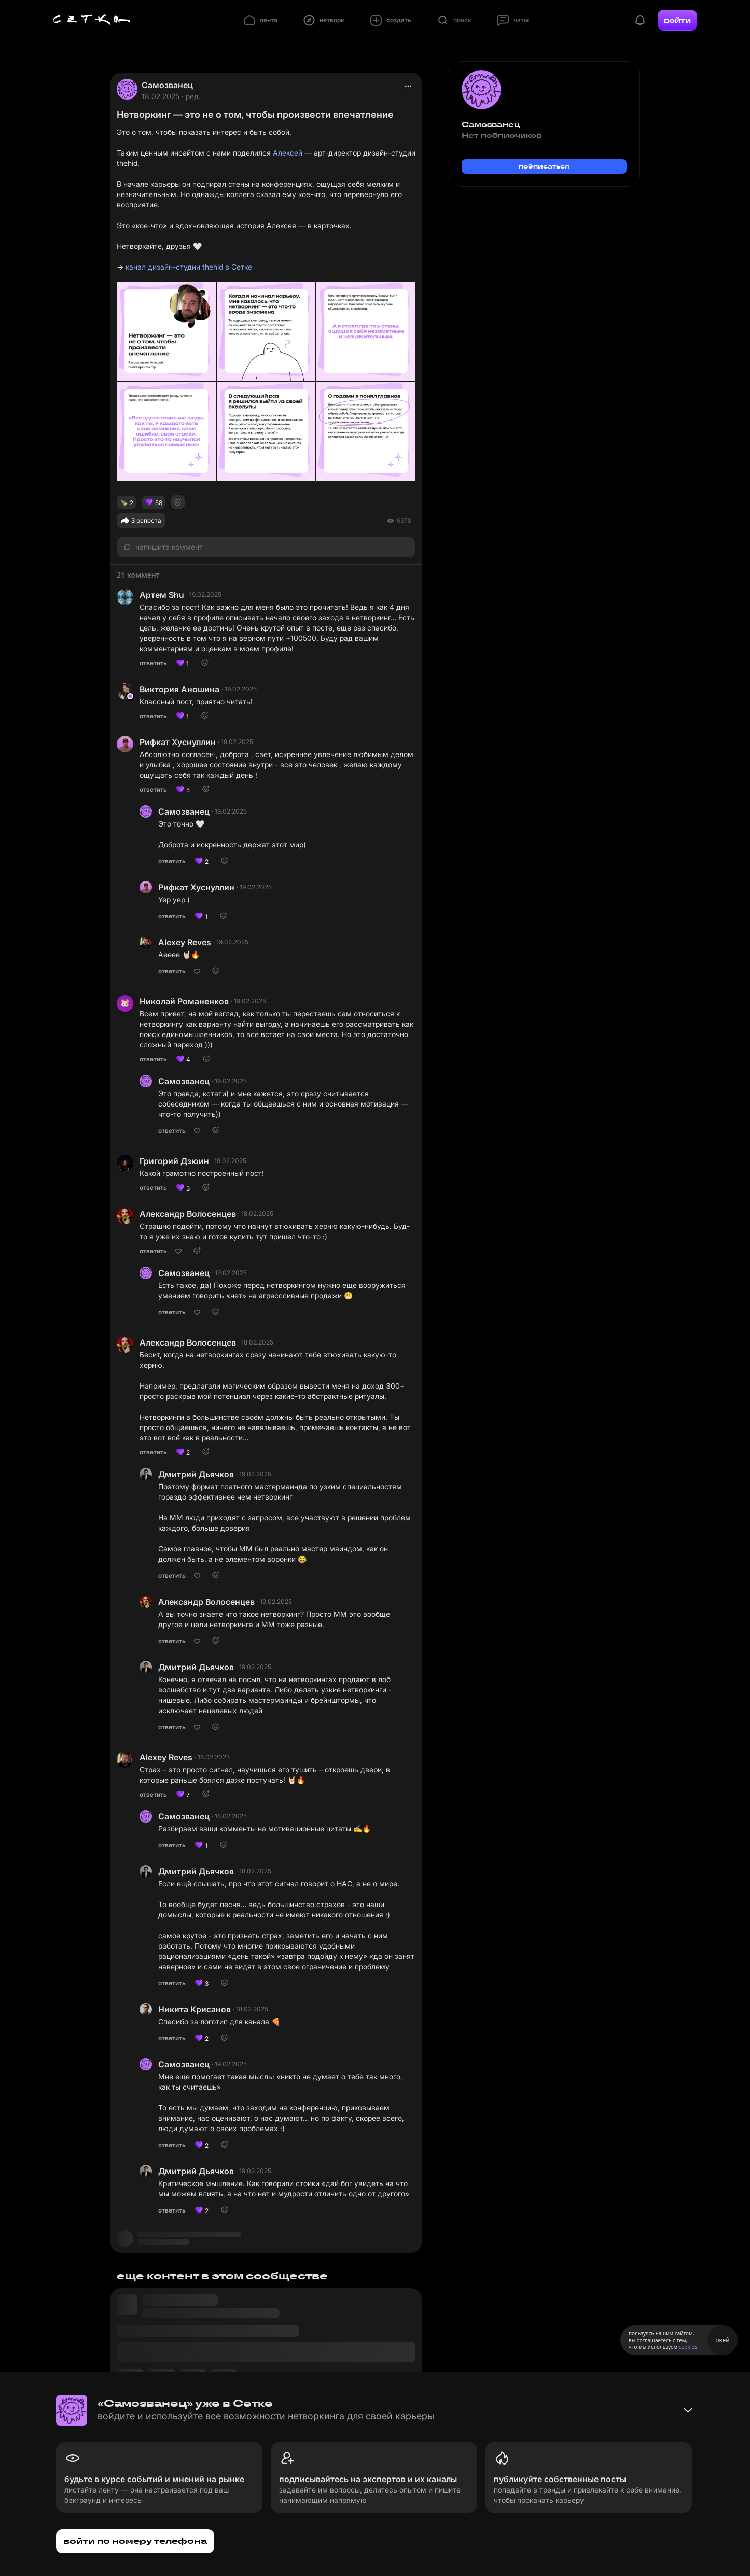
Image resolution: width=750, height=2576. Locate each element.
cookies (688, 2346)
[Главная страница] (92, 20)
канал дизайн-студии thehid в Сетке (189, 266)
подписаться (544, 166)
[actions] (408, 86)
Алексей (287, 152)
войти (677, 20)
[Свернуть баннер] (688, 2410)
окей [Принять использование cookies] (722, 2339)
